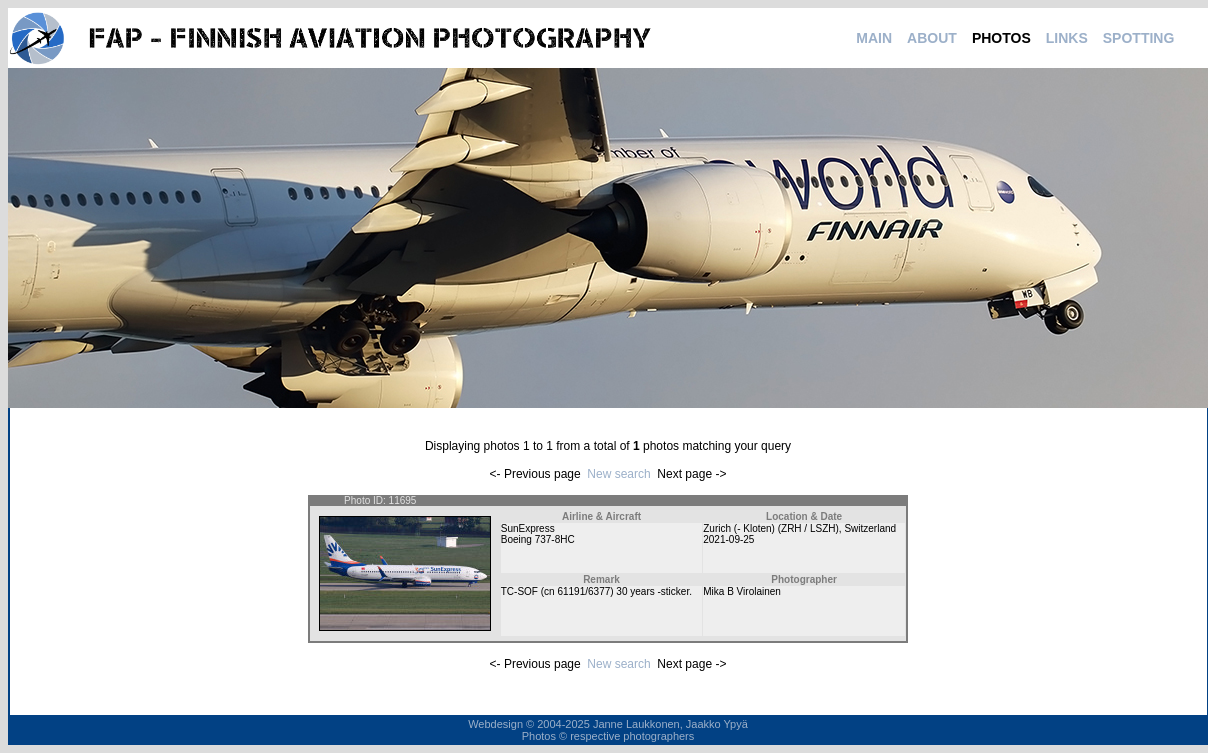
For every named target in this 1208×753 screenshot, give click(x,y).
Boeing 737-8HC (538, 539)
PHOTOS (1001, 38)
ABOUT (932, 38)
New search (618, 474)
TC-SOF (519, 591)
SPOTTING (1139, 38)
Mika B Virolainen (742, 591)
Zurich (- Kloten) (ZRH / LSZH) (771, 528)
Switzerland (870, 528)
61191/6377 (583, 591)
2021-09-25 (728, 539)
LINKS (1067, 38)
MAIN (874, 38)
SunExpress (528, 528)
